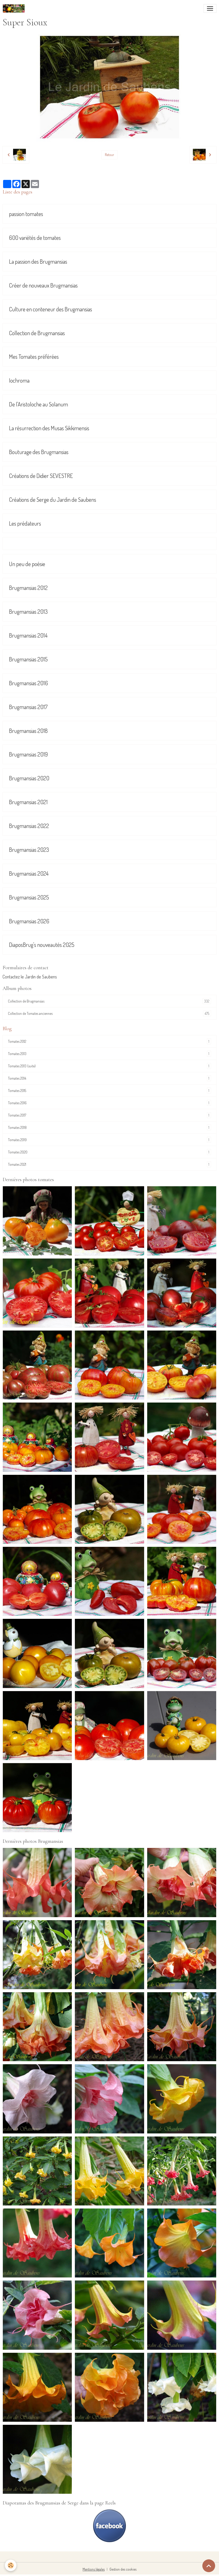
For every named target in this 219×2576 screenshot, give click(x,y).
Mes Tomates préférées (34, 356)
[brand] (15, 8)
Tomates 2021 (109, 1164)
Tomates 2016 (109, 1103)
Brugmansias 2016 (28, 683)
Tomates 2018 (109, 1127)
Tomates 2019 (109, 1140)
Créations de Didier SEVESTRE (41, 475)
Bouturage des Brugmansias (38, 451)
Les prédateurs (25, 523)
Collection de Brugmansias (37, 333)
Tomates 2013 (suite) (109, 1066)
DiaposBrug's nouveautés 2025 (41, 944)
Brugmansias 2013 (28, 611)
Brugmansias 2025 (29, 897)
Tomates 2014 (109, 1078)
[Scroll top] (208, 2565)
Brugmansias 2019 (28, 754)
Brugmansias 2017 (28, 706)
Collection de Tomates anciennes (109, 1013)
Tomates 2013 (109, 1054)
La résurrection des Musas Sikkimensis (49, 428)
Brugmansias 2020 (29, 778)
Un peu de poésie (27, 563)
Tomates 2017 (109, 1115)
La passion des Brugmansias (38, 261)
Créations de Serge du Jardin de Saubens (52, 499)
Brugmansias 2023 (29, 849)
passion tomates (26, 213)
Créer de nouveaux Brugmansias (43, 285)
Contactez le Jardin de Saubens (30, 976)
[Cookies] (11, 2565)
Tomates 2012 (109, 1041)
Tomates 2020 (109, 1152)
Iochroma (19, 380)
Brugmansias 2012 (28, 587)
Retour (109, 154)
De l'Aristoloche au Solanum (38, 404)
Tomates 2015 (109, 1090)
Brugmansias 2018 (28, 730)
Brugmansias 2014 (28, 635)
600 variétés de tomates (35, 237)
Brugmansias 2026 (29, 921)
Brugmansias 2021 (28, 802)
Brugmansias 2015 (28, 659)
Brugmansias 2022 (29, 825)
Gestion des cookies (123, 2569)
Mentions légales (94, 2569)
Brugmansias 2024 (28, 873)
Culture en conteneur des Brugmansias (50, 309)
